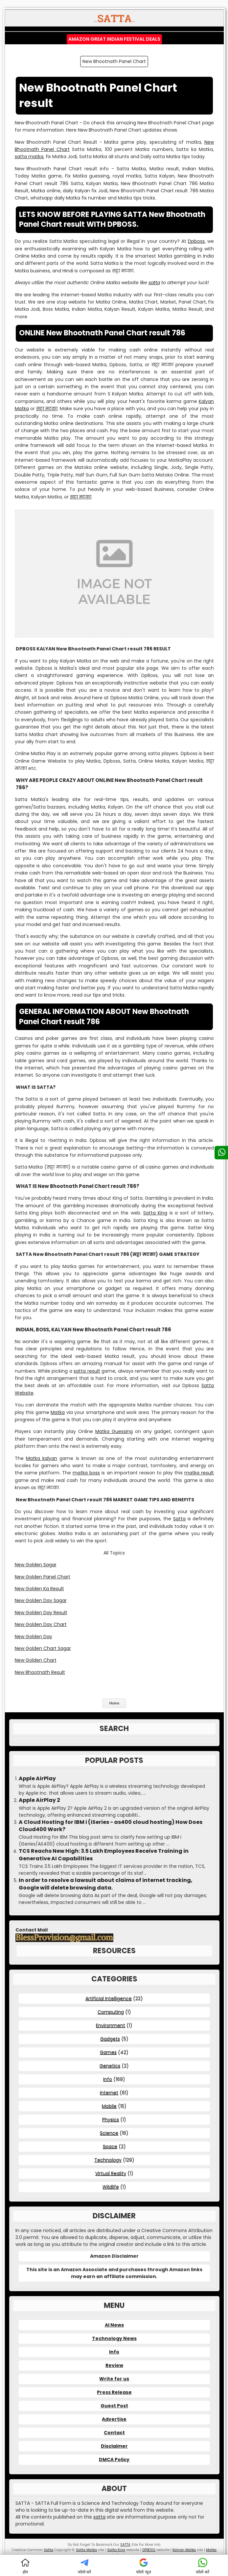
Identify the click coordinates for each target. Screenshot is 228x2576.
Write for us (114, 2378)
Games (108, 2052)
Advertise (114, 2419)
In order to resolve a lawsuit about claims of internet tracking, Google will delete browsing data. (106, 1884)
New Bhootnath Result (40, 1672)
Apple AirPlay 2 (39, 1800)
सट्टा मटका (46, 408)
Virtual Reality (110, 2173)
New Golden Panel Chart (42, 1576)
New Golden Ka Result (39, 1588)
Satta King (155, 1213)
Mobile (109, 2106)
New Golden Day (33, 1636)
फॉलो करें (84, 2566)
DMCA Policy (114, 2459)
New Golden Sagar (36, 1564)
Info (107, 2079)
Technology (108, 2160)
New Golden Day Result (41, 1612)
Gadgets (110, 2039)
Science (109, 2133)
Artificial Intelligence (108, 1998)
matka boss (86, 1472)
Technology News (114, 2338)
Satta (179, 1518)
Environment (110, 2025)
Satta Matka (86, 2549)
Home (114, 1703)
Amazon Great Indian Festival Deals (114, 39)
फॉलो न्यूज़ (143, 2566)
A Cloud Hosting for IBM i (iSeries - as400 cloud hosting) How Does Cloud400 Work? (110, 1826)
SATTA (125, 2544)
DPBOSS (148, 2549)
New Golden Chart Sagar (43, 1648)
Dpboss (196, 241)
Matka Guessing (114, 1431)
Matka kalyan (41, 1458)
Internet (109, 2092)
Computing (111, 2012)
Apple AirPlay (37, 1778)
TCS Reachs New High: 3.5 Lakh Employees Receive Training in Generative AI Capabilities (104, 1855)
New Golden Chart (36, 1660)
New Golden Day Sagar (41, 1600)
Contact (114, 2432)
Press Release (114, 2392)
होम (25, 2566)
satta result (87, 1371)
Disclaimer (114, 2446)
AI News (114, 2325)
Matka (58, 1412)
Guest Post (114, 2405)
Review (114, 2365)
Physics (110, 2119)
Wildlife (111, 2187)
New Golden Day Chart (41, 1624)
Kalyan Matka (184, 2549)
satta (154, 282)
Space (110, 2146)
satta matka (29, 156)
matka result (199, 1472)
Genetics (110, 2065)
